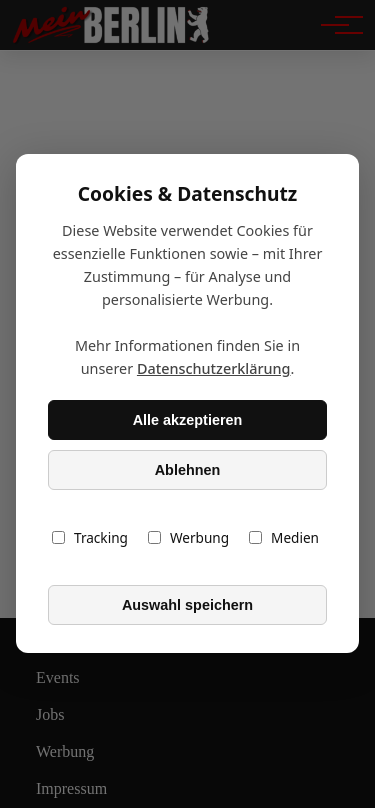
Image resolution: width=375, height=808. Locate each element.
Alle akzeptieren (188, 420)
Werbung (188, 538)
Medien (284, 538)
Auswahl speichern (187, 605)
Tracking (90, 538)
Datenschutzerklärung (214, 369)
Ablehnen (188, 470)
